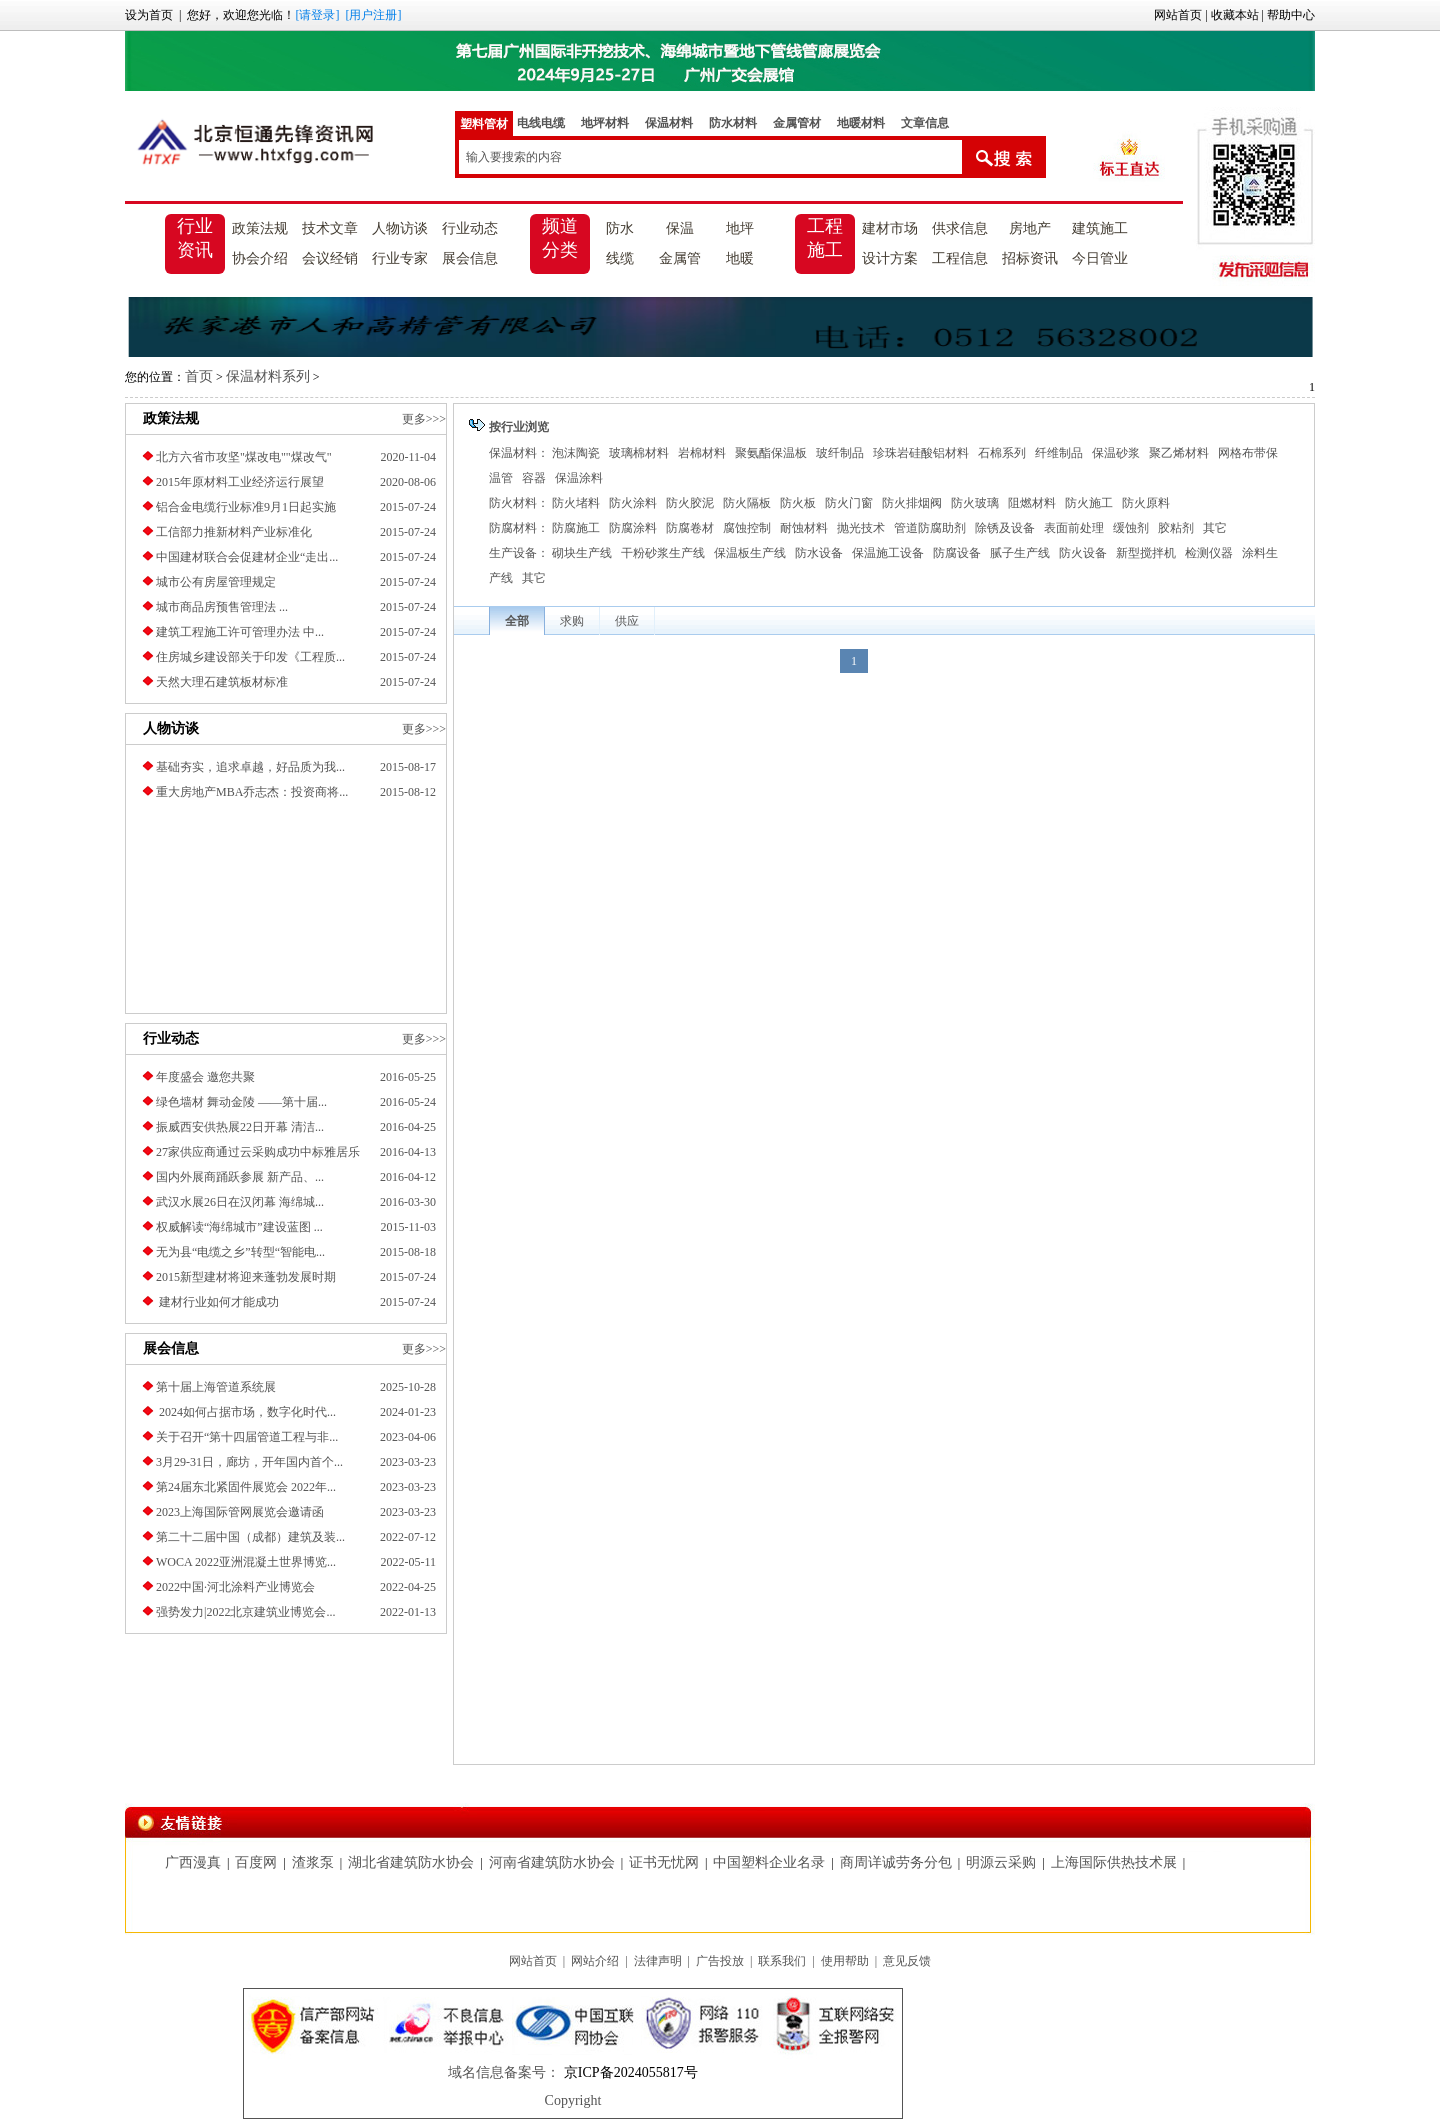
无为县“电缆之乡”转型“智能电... (240, 1252)
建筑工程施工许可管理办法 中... (240, 632)
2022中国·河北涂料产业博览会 (235, 1587)
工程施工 (825, 238)
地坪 (740, 228)
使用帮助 (845, 1961)
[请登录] (317, 15)
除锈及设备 (1005, 528)
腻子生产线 (1020, 553)
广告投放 (720, 1961)
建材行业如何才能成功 (217, 1302)
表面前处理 (1074, 528)
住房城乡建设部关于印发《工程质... (250, 657)
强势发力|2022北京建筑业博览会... (245, 1612)
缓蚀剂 (1131, 528)
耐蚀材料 (804, 528)
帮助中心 (1291, 15)
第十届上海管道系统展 (216, 1387)
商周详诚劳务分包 (896, 1862)
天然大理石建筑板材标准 (222, 682)
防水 (620, 228)
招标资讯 (1030, 258)
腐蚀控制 (747, 528)
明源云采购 (1001, 1862)
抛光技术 (861, 528)
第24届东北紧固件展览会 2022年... (246, 1487)
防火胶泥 (690, 503)
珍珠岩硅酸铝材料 (921, 453)
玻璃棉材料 (639, 453)
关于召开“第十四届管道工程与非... (247, 1437)
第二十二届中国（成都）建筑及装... (250, 1537)
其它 (1215, 528)
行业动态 (470, 228)
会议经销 (330, 258)
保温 (680, 228)
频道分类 (560, 238)
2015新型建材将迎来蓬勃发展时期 (246, 1277)
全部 (517, 621)
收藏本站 (1235, 15)
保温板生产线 (750, 553)
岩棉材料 (702, 453)
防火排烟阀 (912, 503)
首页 (199, 376)
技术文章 (330, 228)
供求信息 (960, 228)
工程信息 (960, 258)
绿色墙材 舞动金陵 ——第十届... (241, 1102)
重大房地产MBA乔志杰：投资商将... (252, 792)
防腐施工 (576, 528)
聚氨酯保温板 (771, 453)
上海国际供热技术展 (1114, 1862)
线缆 (620, 258)
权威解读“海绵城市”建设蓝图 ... (239, 1227)
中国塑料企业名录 (769, 1862)
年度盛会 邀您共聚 (205, 1077)
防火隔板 (747, 503)
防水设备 (819, 553)
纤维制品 (1059, 453)
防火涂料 (633, 503)
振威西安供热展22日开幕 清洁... (240, 1127)
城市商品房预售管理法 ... (222, 607)
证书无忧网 (664, 1862)
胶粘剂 (1176, 528)
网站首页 (1178, 15)
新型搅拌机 (1146, 553)
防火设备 (1083, 553)
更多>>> (424, 419)
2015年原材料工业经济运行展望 (240, 482)
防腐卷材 (690, 528)
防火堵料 (576, 503)
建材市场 (890, 228)
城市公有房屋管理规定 (216, 582)
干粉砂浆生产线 (663, 553)
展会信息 (470, 258)
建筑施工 (1100, 228)
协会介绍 (260, 258)
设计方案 (890, 258)
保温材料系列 (268, 376)
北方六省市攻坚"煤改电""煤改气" (244, 457)
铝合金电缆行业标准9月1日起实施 (246, 507)
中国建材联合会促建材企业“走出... (247, 557)
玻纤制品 (840, 453)
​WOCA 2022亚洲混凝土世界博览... (246, 1562)
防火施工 (1089, 503)
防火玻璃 (975, 503)
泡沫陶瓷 (576, 453)
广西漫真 (193, 1862)
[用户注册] (373, 15)
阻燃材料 (1032, 503)
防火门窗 (849, 503)
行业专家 (400, 258)
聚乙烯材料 (1179, 453)
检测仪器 (1209, 553)
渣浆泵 (313, 1862)
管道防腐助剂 (930, 528)
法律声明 (658, 1961)
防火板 (798, 503)
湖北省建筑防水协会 (411, 1862)
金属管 (680, 258)
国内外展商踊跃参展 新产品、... (240, 1177)
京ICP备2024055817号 (628, 2072)
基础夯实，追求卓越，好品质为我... (250, 767)
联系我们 (782, 1961)
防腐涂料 (633, 528)
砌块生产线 (582, 553)
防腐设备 (957, 553)
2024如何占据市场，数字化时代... (246, 1412)
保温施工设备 (888, 553)
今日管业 (1100, 258)
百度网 (256, 1862)
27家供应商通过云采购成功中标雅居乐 (258, 1152)
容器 (534, 478)
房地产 (1030, 228)
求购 (572, 621)
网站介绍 (595, 1961)
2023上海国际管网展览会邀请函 (240, 1512)
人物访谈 (400, 228)
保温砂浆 (1116, 453)
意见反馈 (907, 1961)
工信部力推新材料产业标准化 (234, 532)
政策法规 (260, 228)
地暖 (740, 258)
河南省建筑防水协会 (552, 1862)
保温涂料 (579, 478)
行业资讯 (195, 238)
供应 (627, 621)
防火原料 (1146, 503)
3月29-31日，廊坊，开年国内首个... (249, 1462)
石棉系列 (1002, 453)
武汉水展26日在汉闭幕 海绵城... (240, 1202)
